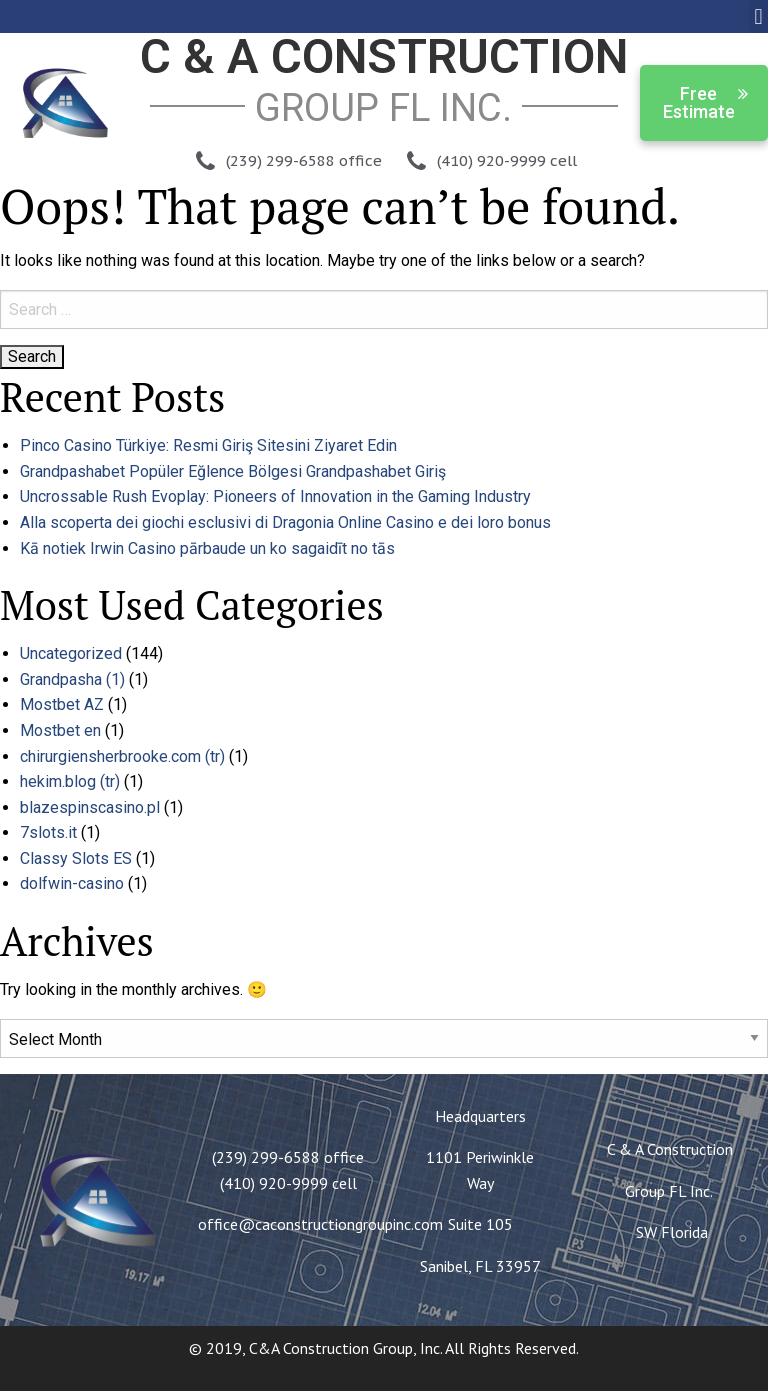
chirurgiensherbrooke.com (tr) (122, 756)
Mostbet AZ (62, 704)
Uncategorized (71, 653)
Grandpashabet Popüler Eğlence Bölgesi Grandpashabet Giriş (233, 471)
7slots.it (48, 832)
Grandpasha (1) (72, 679)
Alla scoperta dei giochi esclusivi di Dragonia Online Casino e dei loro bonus (285, 522)
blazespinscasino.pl (90, 807)
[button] (758, 16)
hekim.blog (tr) (70, 781)
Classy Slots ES (76, 858)
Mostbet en (60, 730)
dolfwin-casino (72, 883)
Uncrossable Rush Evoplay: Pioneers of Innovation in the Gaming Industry (275, 496)
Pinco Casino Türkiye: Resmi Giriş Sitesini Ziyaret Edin (208, 445)
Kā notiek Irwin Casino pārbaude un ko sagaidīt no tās (207, 548)
